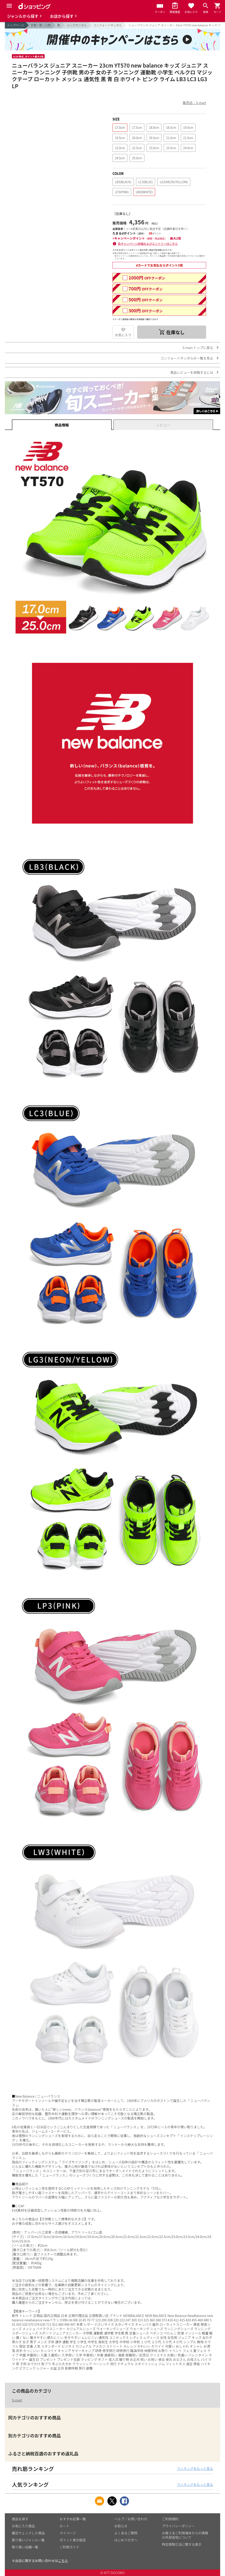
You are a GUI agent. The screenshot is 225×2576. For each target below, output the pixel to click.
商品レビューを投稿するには (191, 372)
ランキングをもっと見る (195, 2468)
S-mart (17, 2400)
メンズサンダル (77, 25)
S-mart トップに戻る (197, 347)
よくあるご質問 (125, 2533)
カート (64, 2526)
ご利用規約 (170, 2519)
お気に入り (123, 335)
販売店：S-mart (194, 102)
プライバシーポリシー (178, 2526)
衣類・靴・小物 (41, 25)
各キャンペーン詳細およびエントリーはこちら (148, 244)
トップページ (15, 25)
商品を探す (20, 2519)
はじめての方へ (125, 2540)
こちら (63, 2560)
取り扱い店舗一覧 (25, 2547)
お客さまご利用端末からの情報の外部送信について (185, 2535)
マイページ (68, 2533)
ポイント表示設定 (73, 2540)
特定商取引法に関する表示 (181, 2544)
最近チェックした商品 (28, 2533)
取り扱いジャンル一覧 (28, 2540)
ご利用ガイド (69, 2547)
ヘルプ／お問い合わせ (130, 2519)
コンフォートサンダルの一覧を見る (186, 358)
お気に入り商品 (23, 2526)
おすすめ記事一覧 (73, 2519)
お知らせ (120, 2526)
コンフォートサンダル (107, 25)
